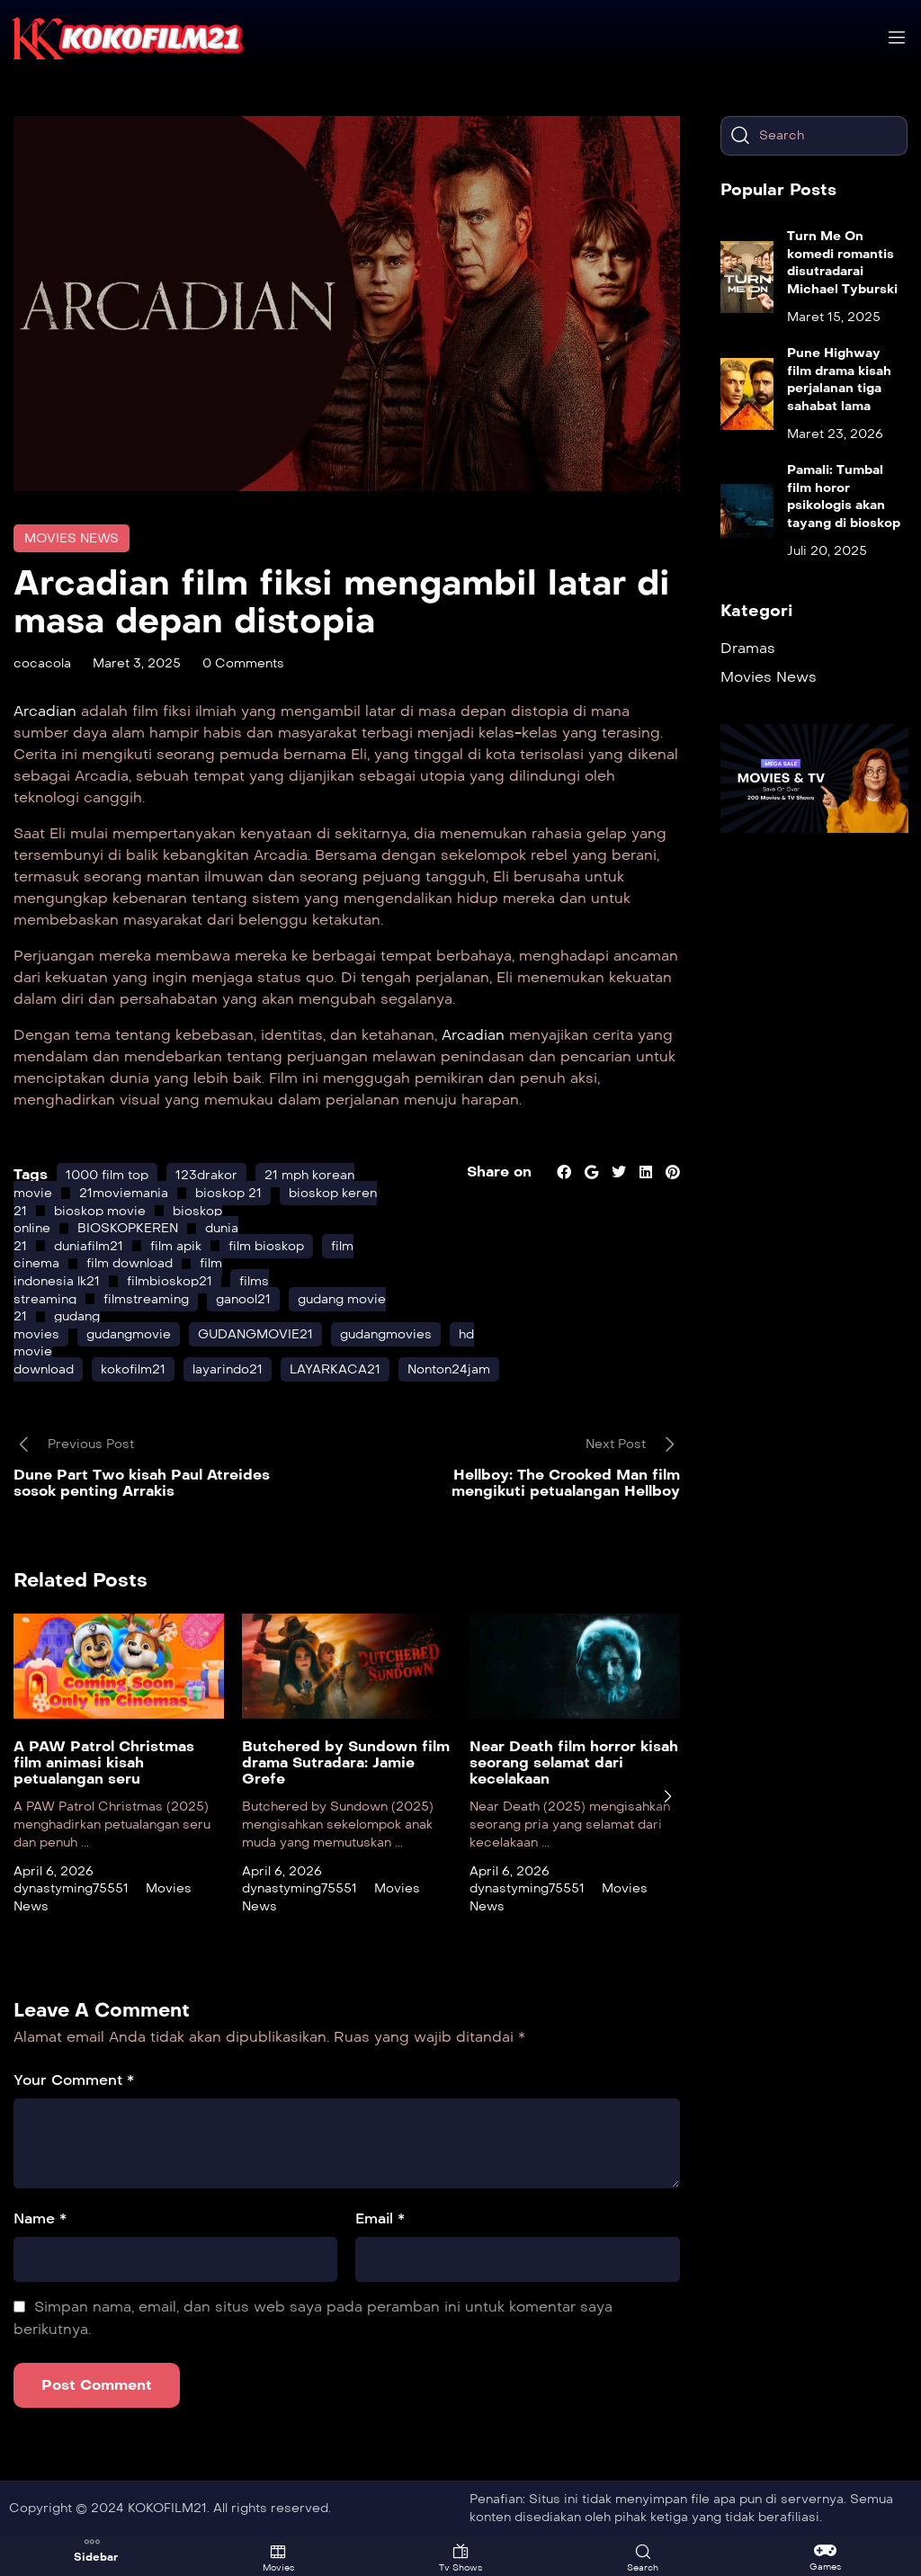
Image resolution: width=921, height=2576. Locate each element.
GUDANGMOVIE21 (255, 1334)
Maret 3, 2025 (137, 663)
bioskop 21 (228, 1193)
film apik (175, 1246)
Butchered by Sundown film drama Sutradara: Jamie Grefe (346, 1763)
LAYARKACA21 (335, 1369)
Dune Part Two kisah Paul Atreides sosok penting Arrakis (141, 1482)
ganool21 (243, 1299)
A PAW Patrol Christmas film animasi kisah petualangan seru (103, 1763)
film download (129, 1263)
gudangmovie (128, 1334)
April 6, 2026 (53, 1871)
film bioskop (266, 1246)
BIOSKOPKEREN (127, 1228)
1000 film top (107, 1175)
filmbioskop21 (169, 1281)
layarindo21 (227, 1369)
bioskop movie (100, 1211)
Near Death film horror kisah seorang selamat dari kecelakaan (573, 1763)
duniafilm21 (88, 1246)
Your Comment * (73, 2080)
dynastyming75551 (71, 1888)
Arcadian (47, 711)
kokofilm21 (133, 1369)
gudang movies (56, 1325)
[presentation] (667, 1796)
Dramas (747, 648)
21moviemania (123, 1193)
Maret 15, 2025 (834, 317)
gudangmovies (386, 1334)
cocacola (42, 663)
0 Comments (243, 663)
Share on (499, 1171)
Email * (380, 2218)
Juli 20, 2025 (827, 551)
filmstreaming (146, 1299)
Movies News (71, 538)
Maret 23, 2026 (835, 434)
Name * (40, 2218)
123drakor (206, 1175)
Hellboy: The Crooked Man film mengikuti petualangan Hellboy (566, 1482)
